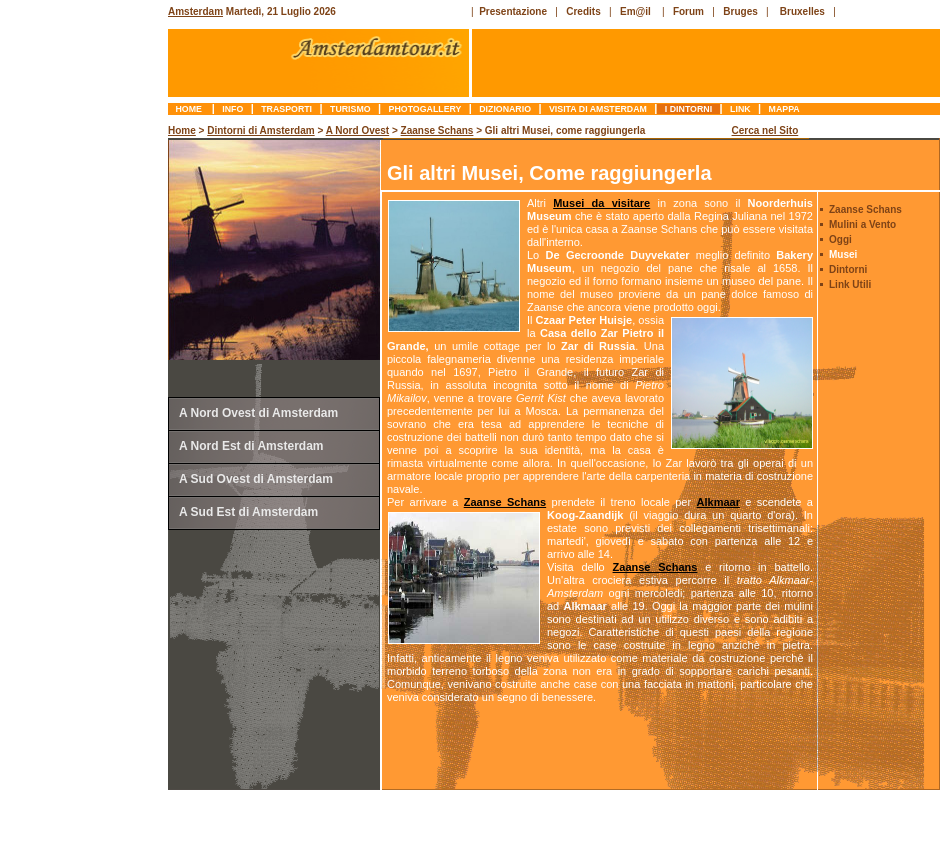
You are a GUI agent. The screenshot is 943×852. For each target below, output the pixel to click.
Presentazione (513, 11)
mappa (784, 109)
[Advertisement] (86, 425)
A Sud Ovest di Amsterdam (256, 479)
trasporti (287, 109)
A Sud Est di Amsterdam (248, 512)
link (740, 109)
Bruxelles (802, 11)
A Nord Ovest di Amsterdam (258, 413)
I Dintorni (688, 109)
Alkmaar (718, 502)
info (233, 109)
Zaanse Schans (437, 130)
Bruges (740, 11)
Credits (583, 11)
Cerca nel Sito (765, 130)
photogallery (425, 109)
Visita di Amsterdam (598, 109)
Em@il (635, 11)
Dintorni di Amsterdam (260, 130)
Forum (688, 11)
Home (190, 109)
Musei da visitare (601, 203)
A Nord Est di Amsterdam (251, 446)
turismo (350, 109)
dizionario (505, 109)
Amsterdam (195, 11)
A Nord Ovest (358, 130)
